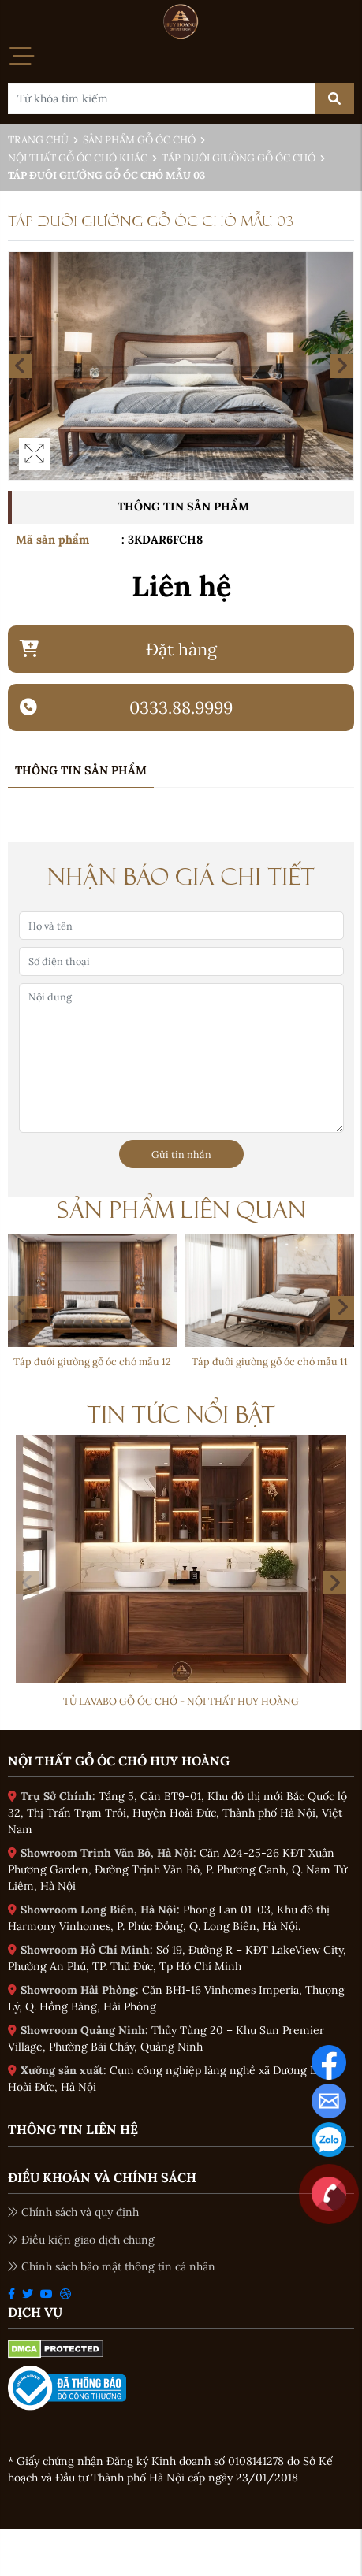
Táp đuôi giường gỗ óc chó (238, 158)
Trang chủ (38, 140)
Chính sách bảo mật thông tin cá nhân (111, 2266)
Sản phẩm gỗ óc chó (139, 140)
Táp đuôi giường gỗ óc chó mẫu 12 (92, 1361)
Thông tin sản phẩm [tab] (81, 770)
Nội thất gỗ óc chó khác (77, 158)
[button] (342, 1308)
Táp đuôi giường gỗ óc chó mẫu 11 (270, 1361)
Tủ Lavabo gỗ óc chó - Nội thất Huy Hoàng (181, 1700)
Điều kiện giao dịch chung (81, 2240)
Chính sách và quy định (73, 2212)
